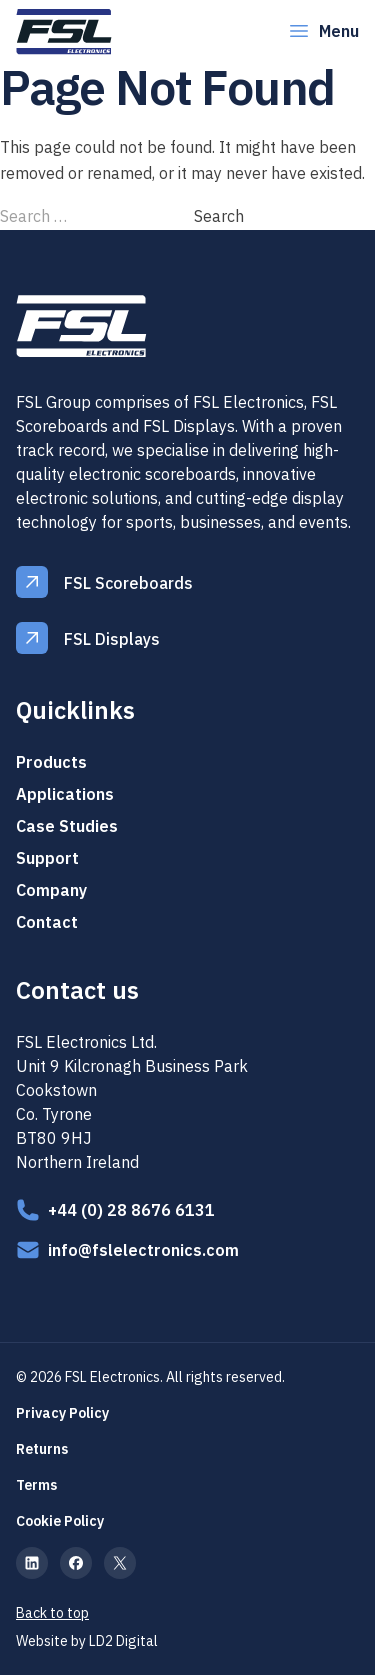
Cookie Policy (60, 1521)
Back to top (52, 1613)
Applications (65, 794)
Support (47, 858)
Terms (36, 1485)
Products (51, 762)
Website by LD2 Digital (87, 1641)
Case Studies (67, 826)
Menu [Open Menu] (323, 31)
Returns (42, 1449)
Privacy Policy (62, 1413)
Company (51, 890)
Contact (47, 922)
